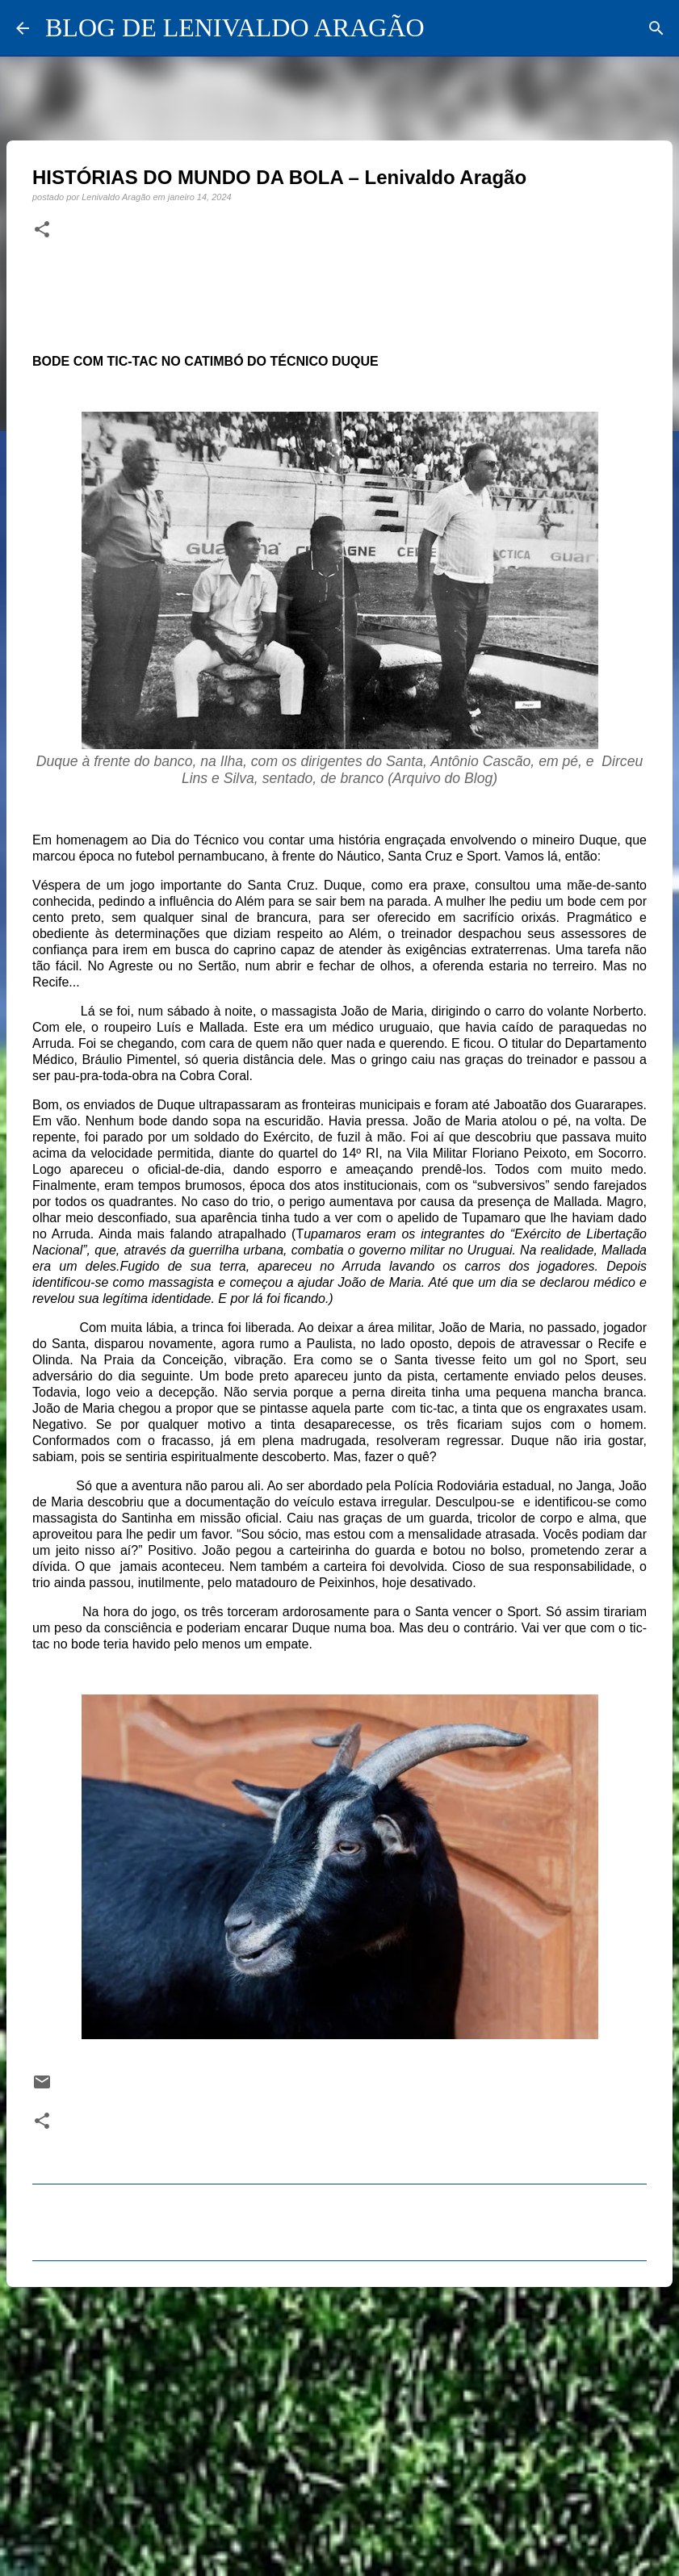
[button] (42, 230)
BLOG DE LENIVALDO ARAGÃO (235, 27)
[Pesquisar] (656, 28)
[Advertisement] (339, 2424)
